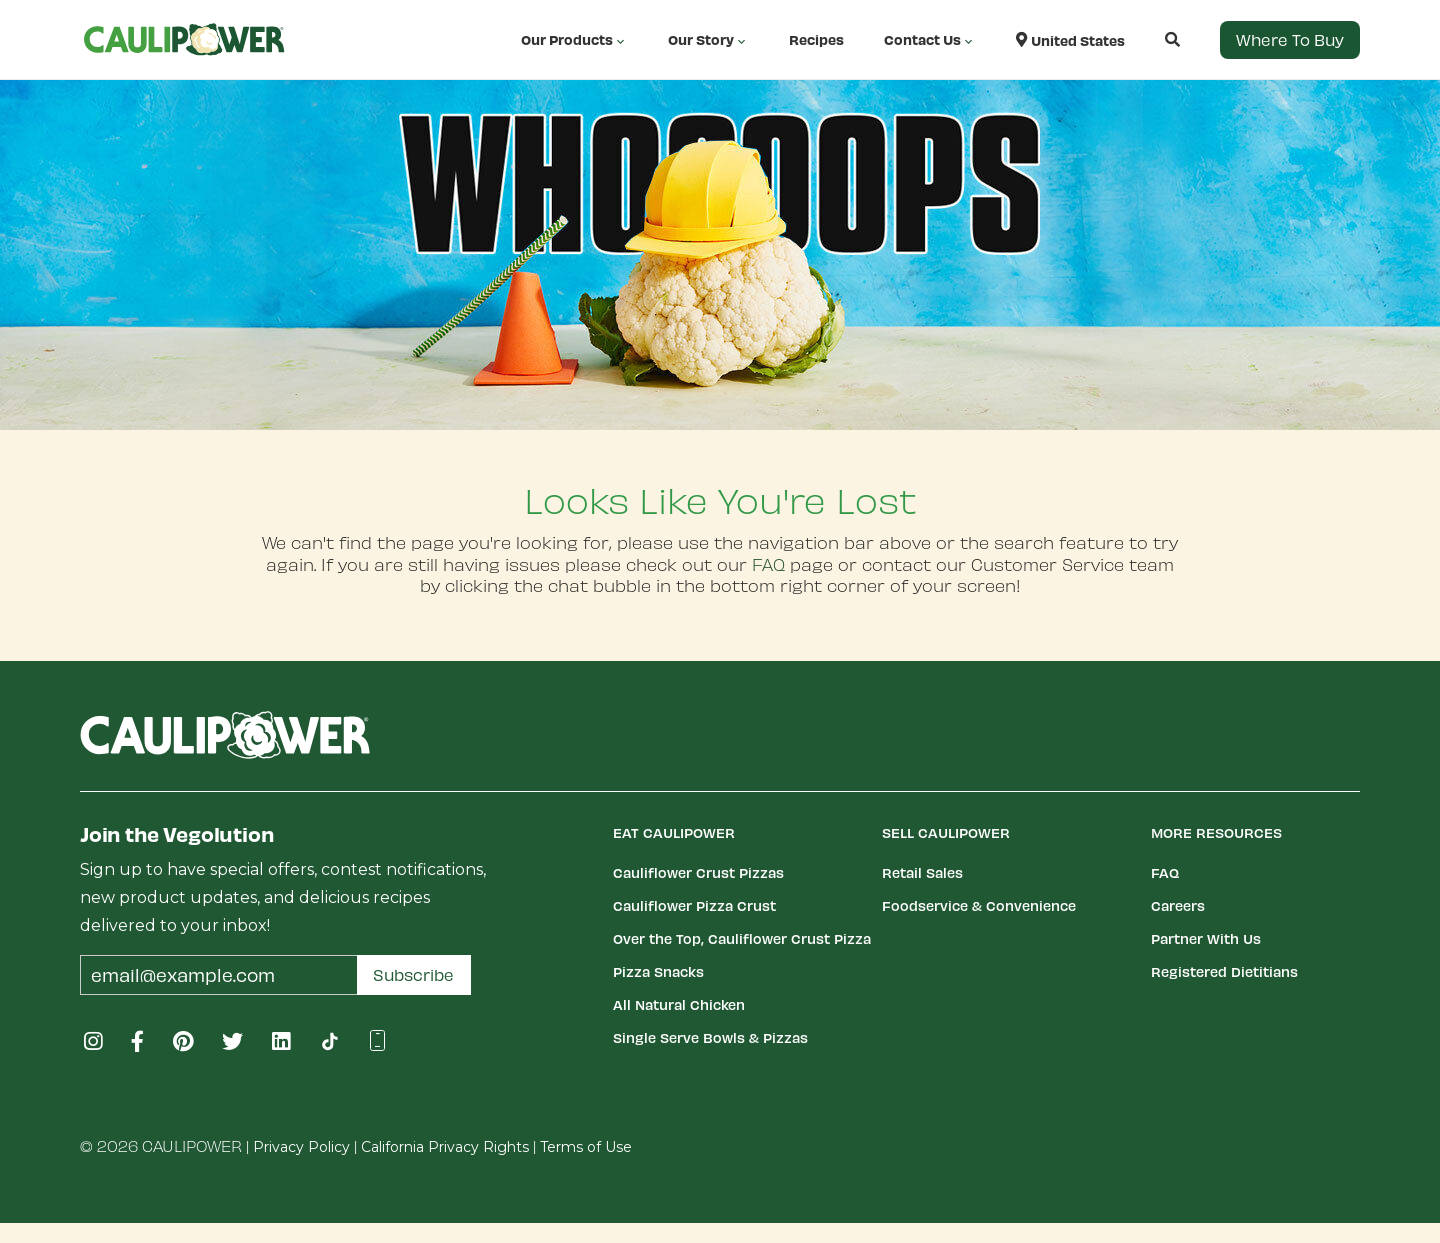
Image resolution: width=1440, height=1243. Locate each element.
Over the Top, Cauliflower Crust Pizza (742, 938)
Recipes (816, 39)
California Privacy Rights (445, 1147)
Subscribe (413, 974)
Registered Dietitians (1224, 971)
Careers (1178, 905)
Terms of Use (586, 1147)
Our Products (574, 40)
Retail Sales (922, 872)
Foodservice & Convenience (979, 905)
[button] (1152, 39)
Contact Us (930, 40)
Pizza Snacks (658, 971)
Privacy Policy (301, 1147)
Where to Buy (1290, 39)
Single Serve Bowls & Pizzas (710, 1037)
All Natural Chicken (679, 1004)
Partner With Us (1206, 938)
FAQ (768, 564)
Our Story (708, 40)
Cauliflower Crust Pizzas (698, 872)
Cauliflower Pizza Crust (694, 905)
